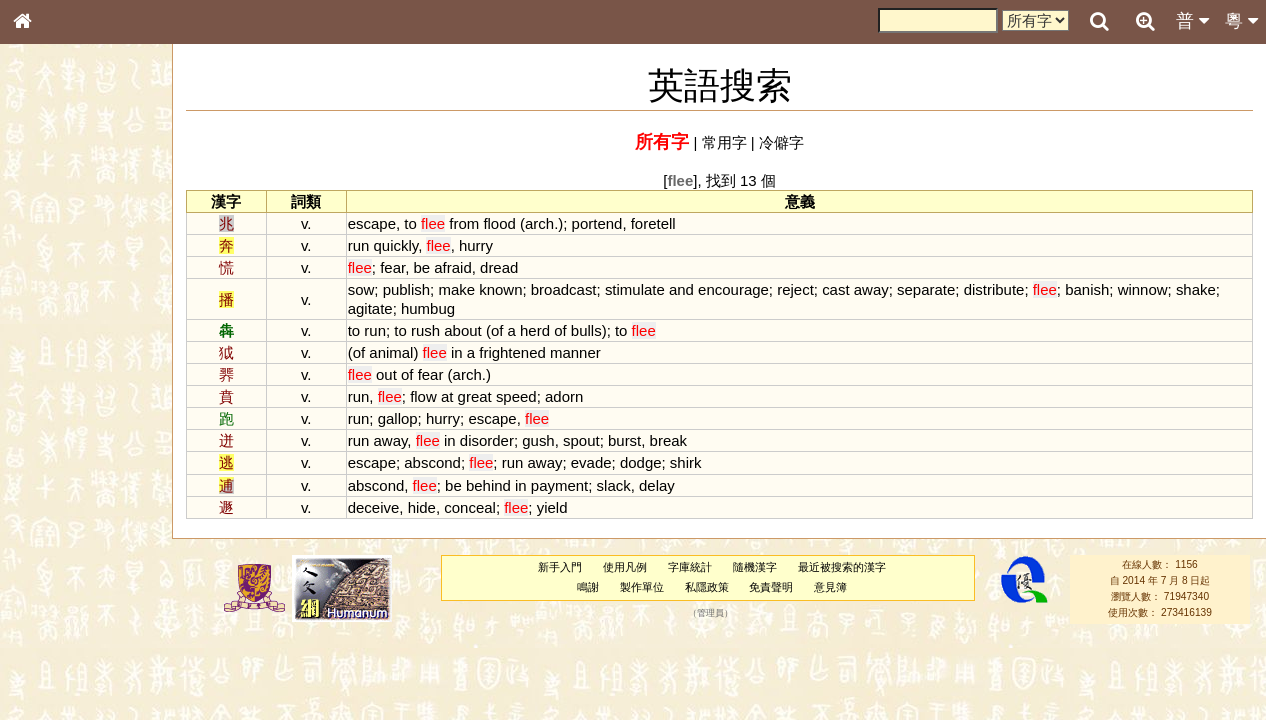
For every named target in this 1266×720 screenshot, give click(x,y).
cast (835, 289)
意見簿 (830, 587)
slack (614, 485)
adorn (564, 396)
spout (581, 440)
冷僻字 (781, 142)
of (497, 330)
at (447, 396)
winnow (1143, 289)
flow (423, 396)
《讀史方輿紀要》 (73, 633)
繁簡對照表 (55, 669)
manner (575, 352)
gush (538, 440)
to (410, 223)
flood (499, 223)
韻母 (68, 526)
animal (391, 352)
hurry (476, 245)
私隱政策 (707, 587)
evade (591, 462)
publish (406, 289)
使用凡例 (625, 567)
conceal (470, 507)
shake (1196, 289)
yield (552, 507)
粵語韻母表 (55, 429)
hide (422, 507)
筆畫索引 (49, 285)
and (681, 289)
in (457, 352)
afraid (452, 267)
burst (624, 440)
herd (535, 330)
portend (597, 223)
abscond (432, 462)
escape (372, 223)
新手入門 (560, 567)
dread (499, 267)
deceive (374, 507)
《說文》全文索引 (73, 615)
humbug (428, 308)
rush (425, 330)
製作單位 (642, 587)
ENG (88, 220)
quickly (396, 245)
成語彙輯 (49, 651)
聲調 (95, 526)
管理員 (710, 613)
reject (795, 289)
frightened (512, 352)
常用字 (724, 142)
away (871, 289)
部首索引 (49, 267)
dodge (641, 462)
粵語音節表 (55, 392)
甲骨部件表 (55, 303)
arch (539, 223)
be (421, 267)
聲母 (40, 526)
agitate (370, 308)
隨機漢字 (755, 567)
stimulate (635, 289)
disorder (487, 440)
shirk (686, 462)
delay (657, 485)
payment (559, 485)
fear (392, 267)
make (456, 289)
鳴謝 (588, 587)
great (475, 396)
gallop (398, 418)
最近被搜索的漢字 (842, 567)
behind (488, 485)
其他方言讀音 (61, 562)
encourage (733, 289)
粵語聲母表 (55, 410)
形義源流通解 (61, 340)
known (500, 289)
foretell (653, 223)
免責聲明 (771, 587)
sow (361, 289)
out (386, 374)
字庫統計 (690, 567)
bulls (586, 330)
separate (926, 289)
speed (516, 396)
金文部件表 (55, 322)
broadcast (564, 289)
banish (1087, 289)
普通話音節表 (61, 544)
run (359, 245)
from (464, 223)
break (668, 440)
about (462, 330)
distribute (994, 289)
